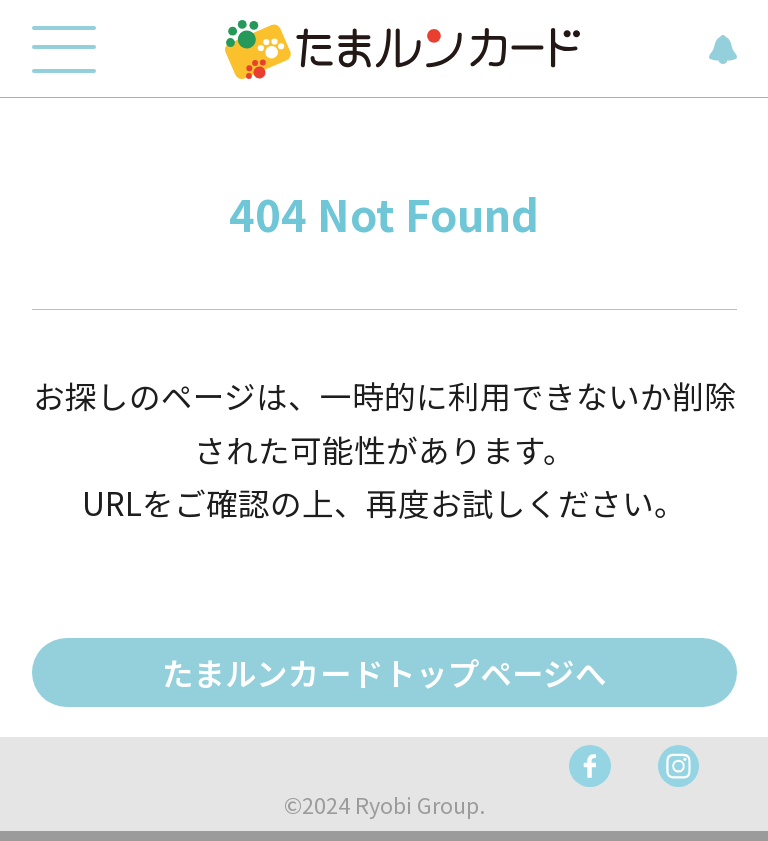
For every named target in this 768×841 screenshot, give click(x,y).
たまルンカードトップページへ (384, 672)
